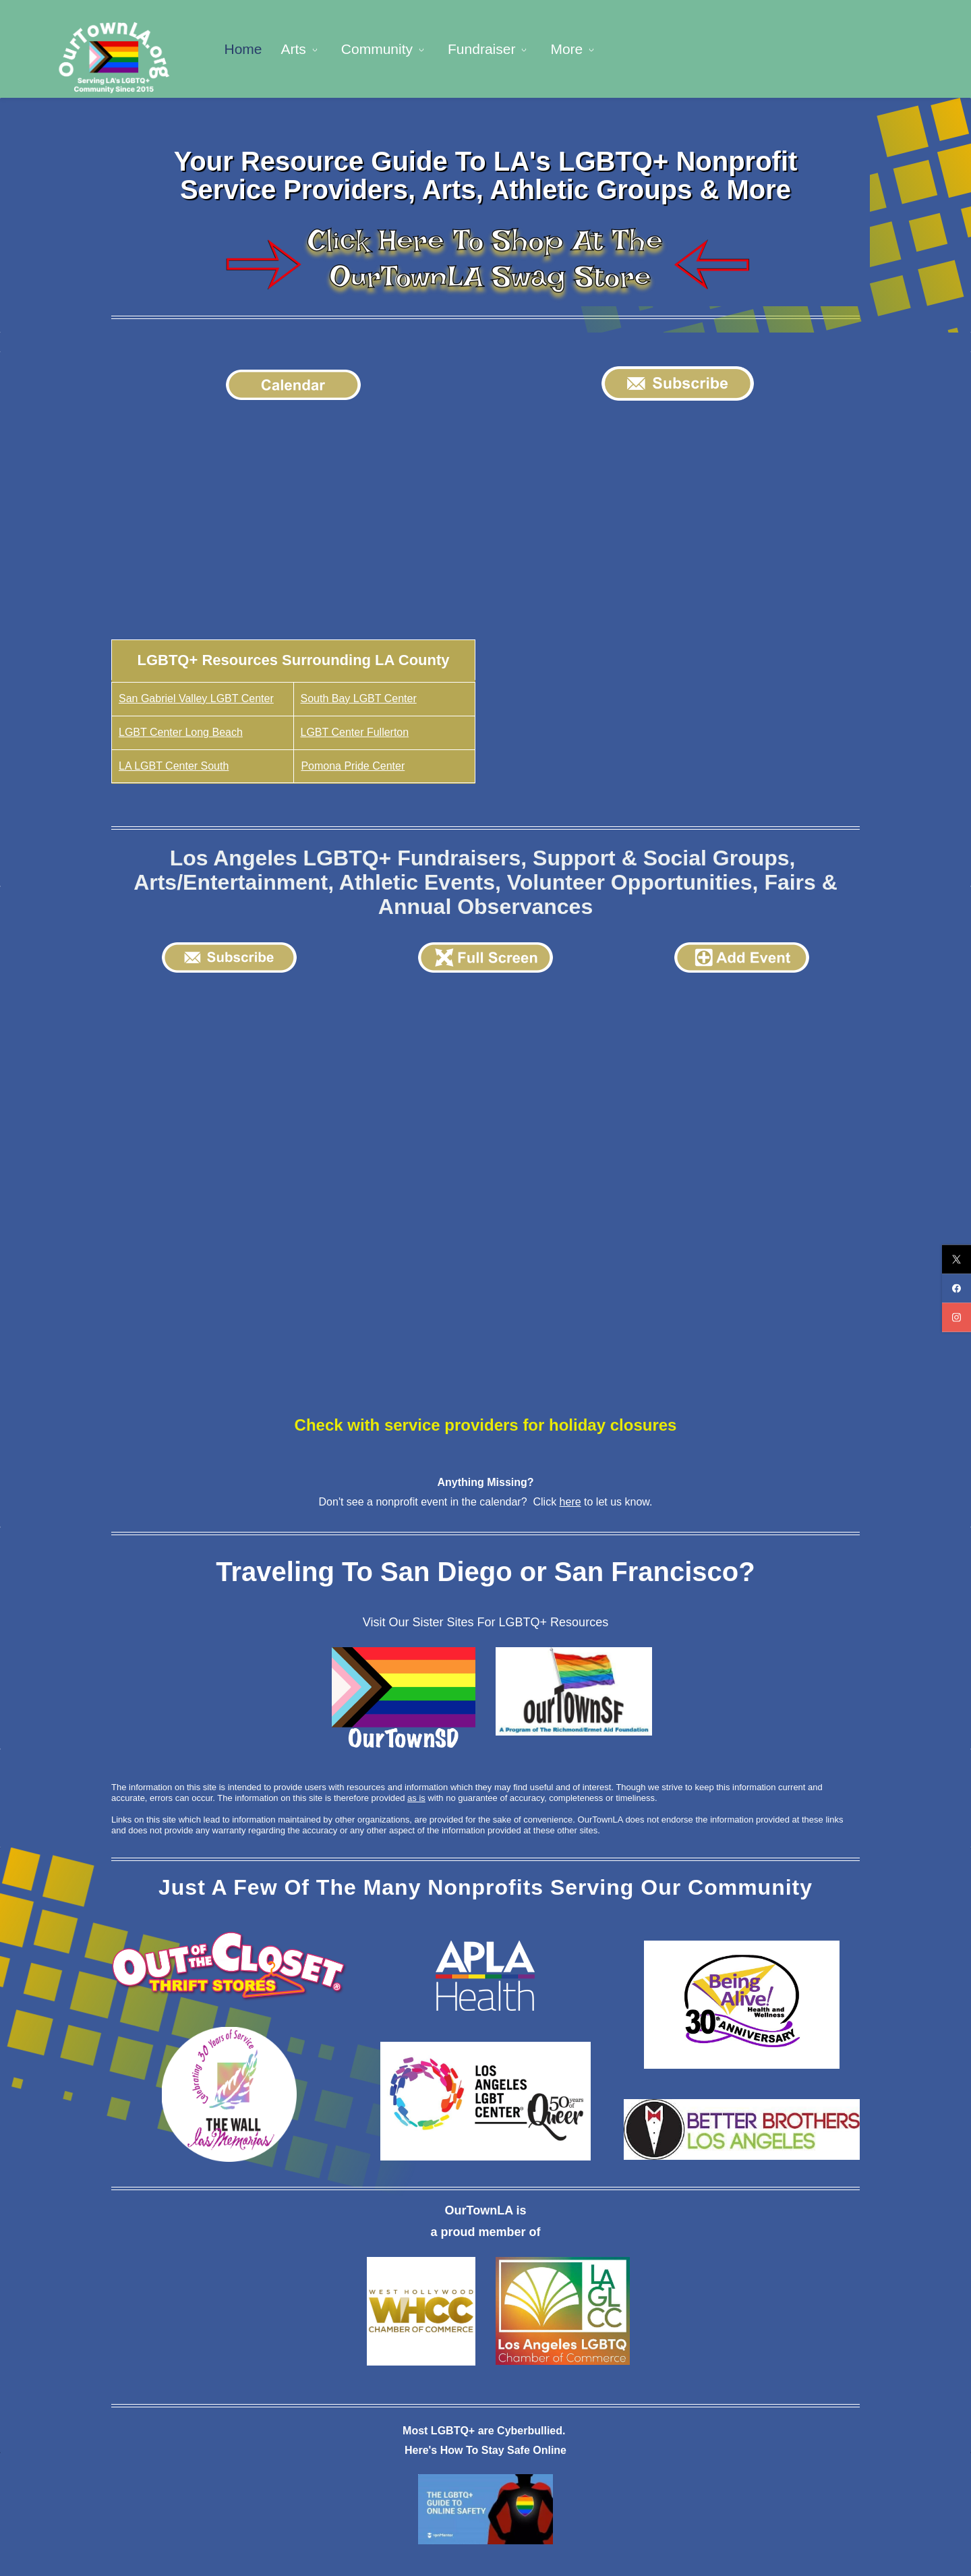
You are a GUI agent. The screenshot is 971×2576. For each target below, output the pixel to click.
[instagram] (956, 1317)
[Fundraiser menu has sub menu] (492, 48)
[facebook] (956, 1288)
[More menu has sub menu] (816, 48)
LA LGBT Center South (174, 763)
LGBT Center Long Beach (181, 729)
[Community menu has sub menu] (388, 48)
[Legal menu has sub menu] (579, 48)
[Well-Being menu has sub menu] (666, 48)
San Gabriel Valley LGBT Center (196, 696)
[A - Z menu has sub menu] (749, 48)
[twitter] (956, 1258)
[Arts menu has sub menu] (304, 48)
